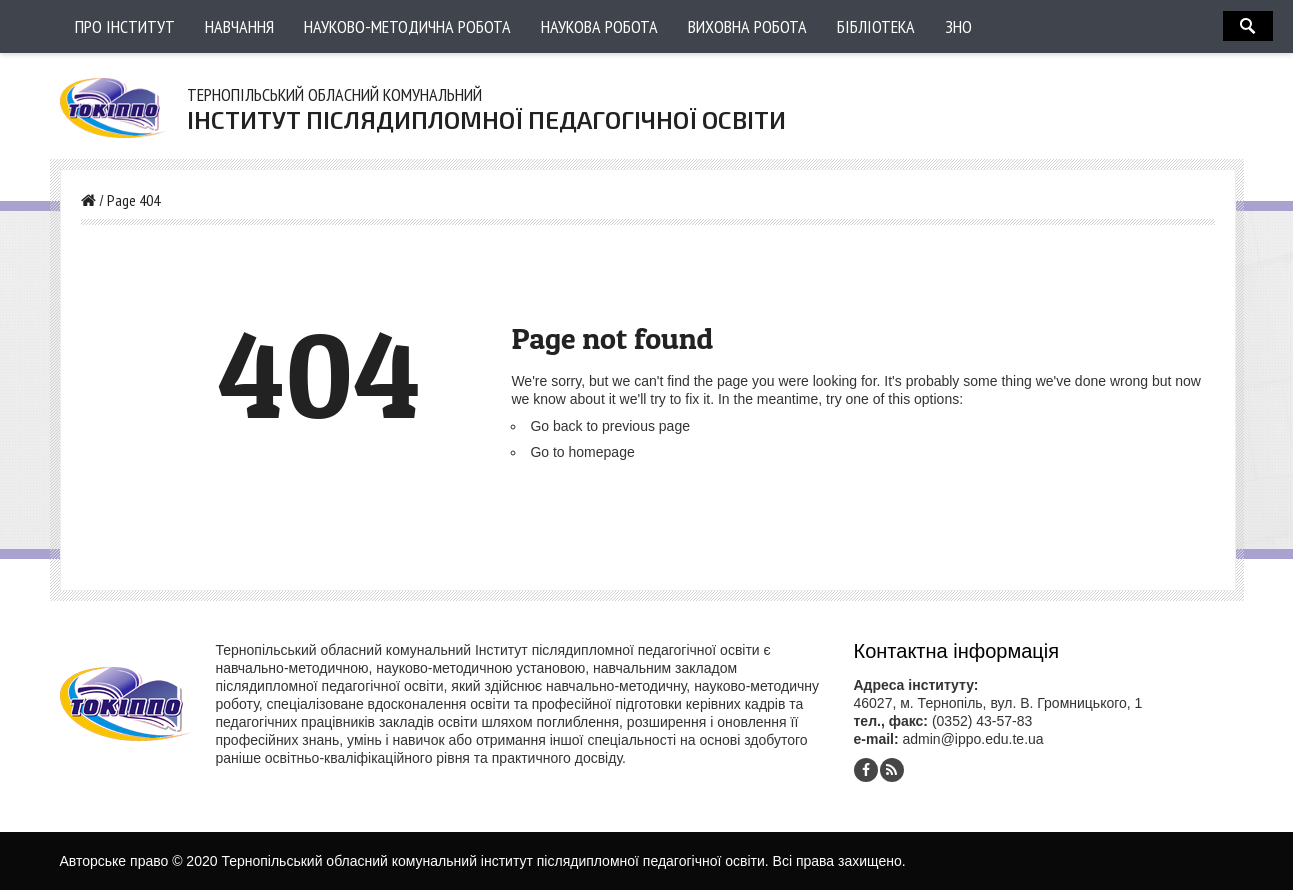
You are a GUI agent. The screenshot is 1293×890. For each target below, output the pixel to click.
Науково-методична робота (407, 26)
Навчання (239, 26)
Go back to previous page (610, 426)
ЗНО (958, 26)
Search (1248, 26)
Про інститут (125, 26)
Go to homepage (582, 452)
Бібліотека (876, 26)
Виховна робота (747, 26)
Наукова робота (599, 26)
